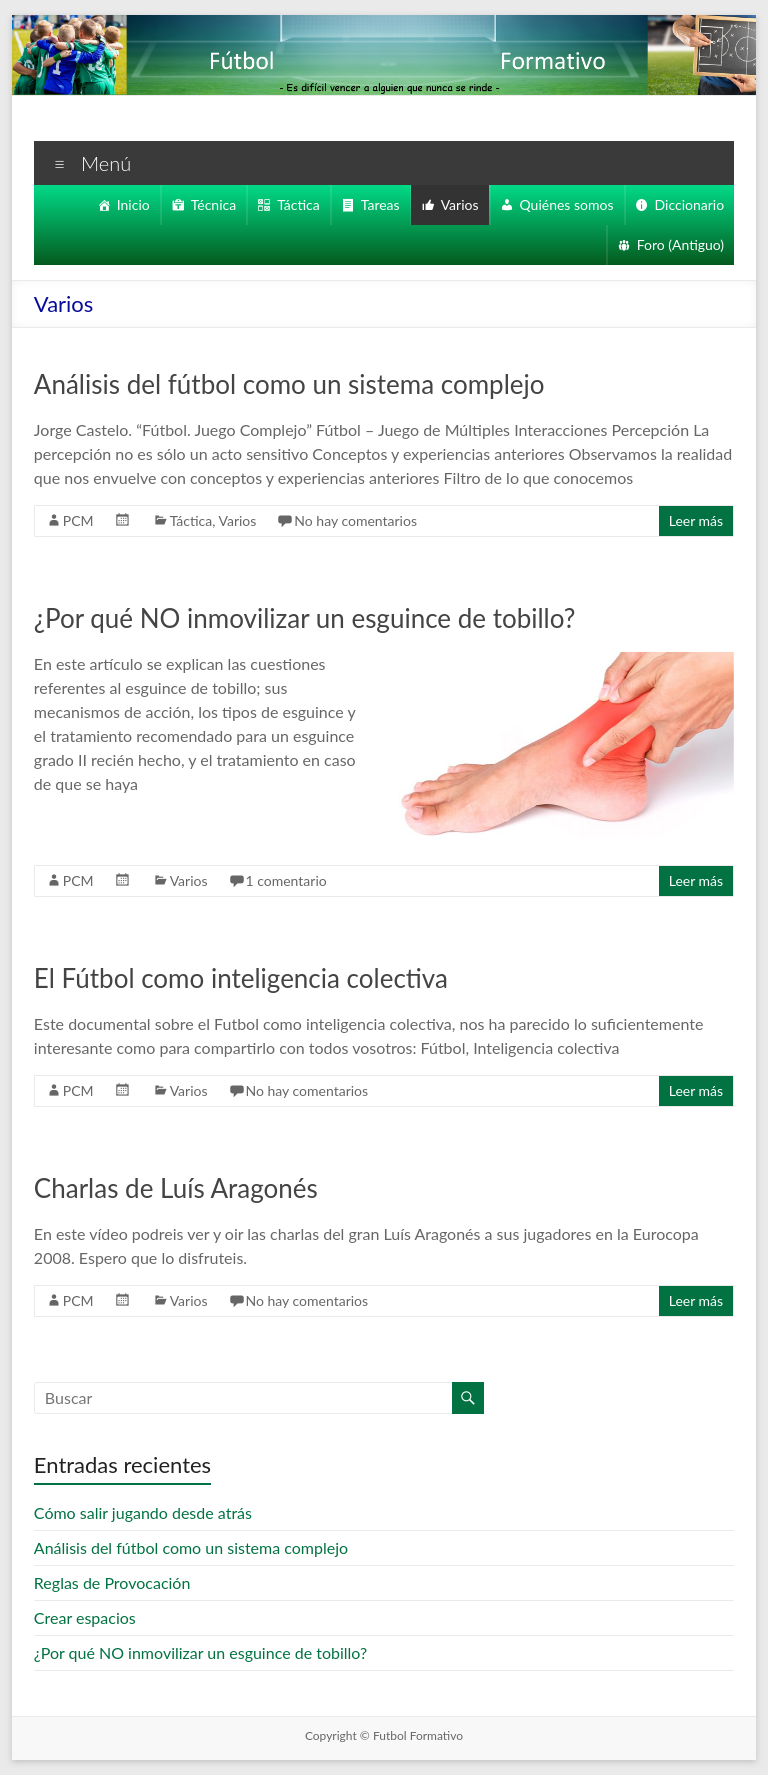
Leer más (694, 521)
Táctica (290, 205)
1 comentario (287, 881)
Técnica (202, 205)
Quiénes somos (565, 205)
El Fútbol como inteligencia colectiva (243, 978)
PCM (78, 521)
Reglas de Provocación (116, 1582)
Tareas (375, 205)
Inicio (120, 205)
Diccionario (689, 205)
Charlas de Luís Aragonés (183, 1188)
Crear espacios (88, 1617)
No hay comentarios (362, 521)
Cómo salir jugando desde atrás (147, 1512)
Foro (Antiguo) (679, 245)
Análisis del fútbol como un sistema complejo (292, 384)
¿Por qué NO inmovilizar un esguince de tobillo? (312, 618)
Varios (456, 205)
